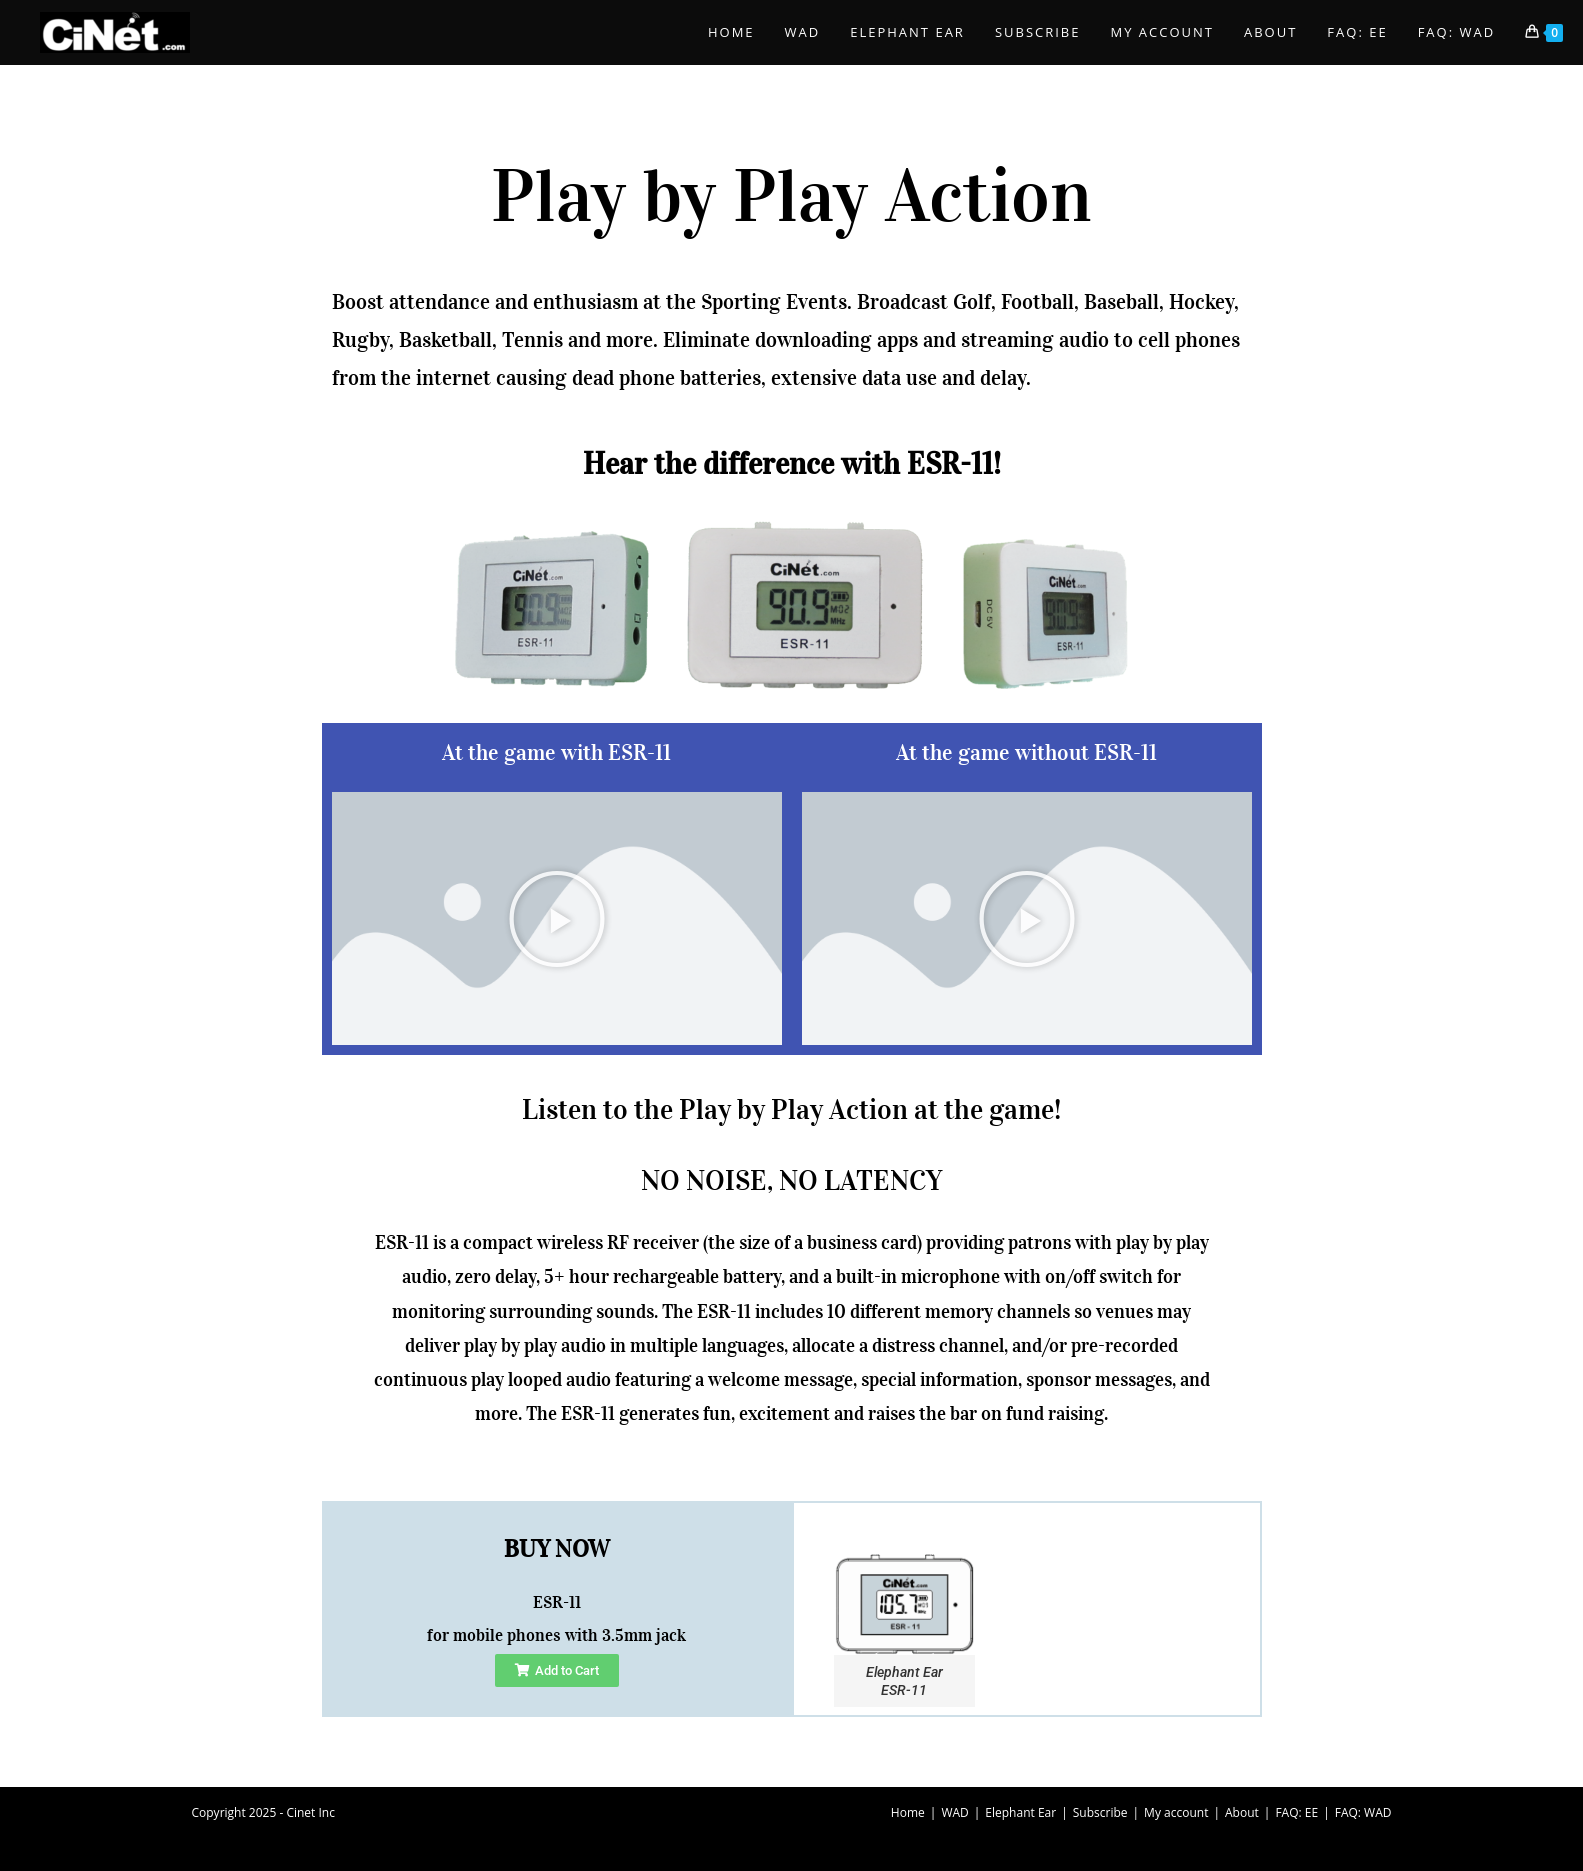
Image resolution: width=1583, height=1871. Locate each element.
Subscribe (1100, 1812)
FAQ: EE (1296, 1812)
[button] (557, 919)
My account (1176, 1812)
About (1242, 1812)
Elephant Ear (1020, 1812)
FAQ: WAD (1363, 1812)
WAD (954, 1812)
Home (908, 1812)
